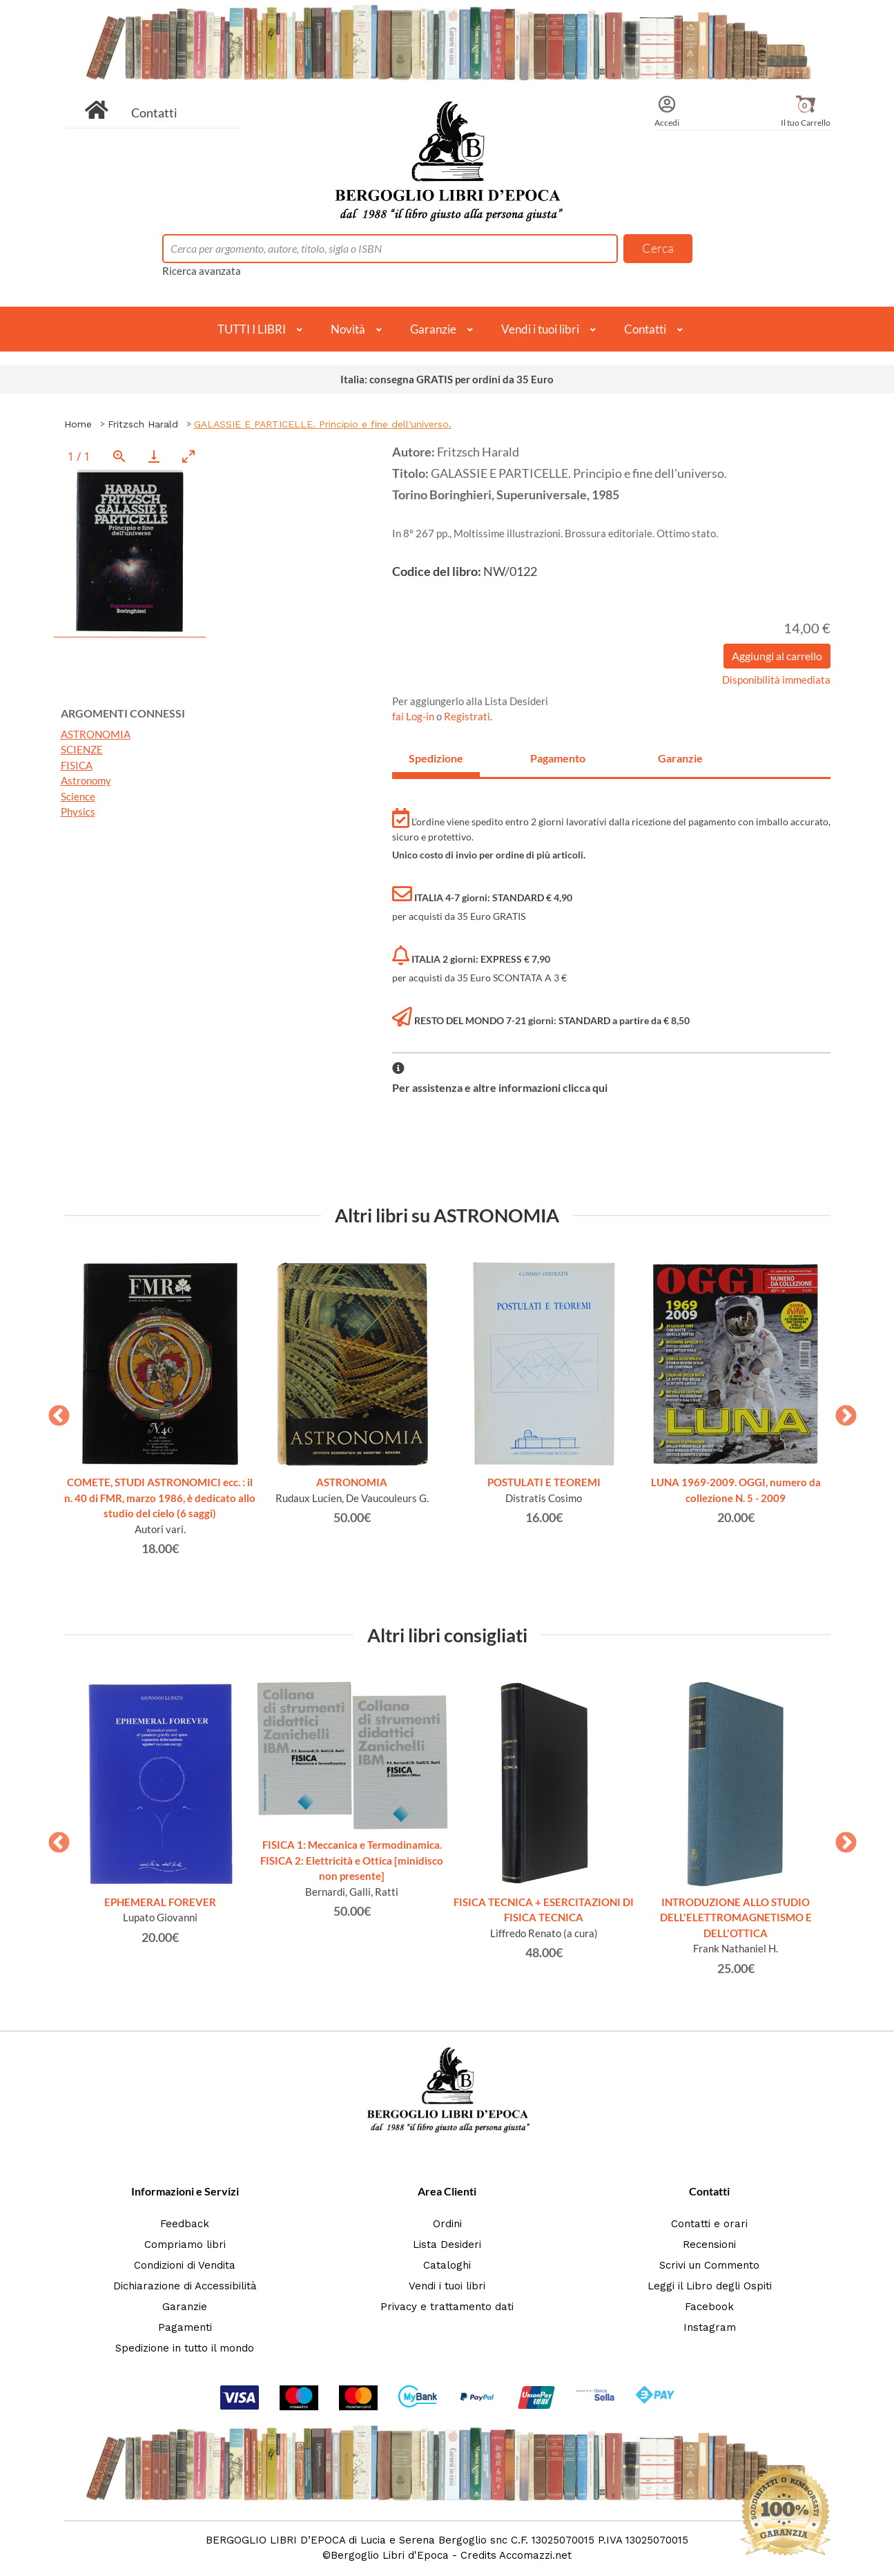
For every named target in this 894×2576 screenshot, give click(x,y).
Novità (348, 329)
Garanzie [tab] (680, 758)
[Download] (154, 456)
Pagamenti (185, 2327)
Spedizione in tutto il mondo (184, 2348)
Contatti (154, 112)
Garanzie (433, 329)
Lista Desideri (447, 2244)
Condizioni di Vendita (184, 2265)
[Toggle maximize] (188, 456)
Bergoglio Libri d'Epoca (390, 2555)
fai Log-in (414, 716)
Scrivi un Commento (709, 2265)
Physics (78, 811)
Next (841, 1412)
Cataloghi (447, 2265)
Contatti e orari (709, 2224)
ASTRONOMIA (95, 734)
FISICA (77, 765)
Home (78, 424)
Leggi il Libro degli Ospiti (710, 2286)
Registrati (467, 716)
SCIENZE (82, 749)
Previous (54, 1412)
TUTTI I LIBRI (251, 329)
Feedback (184, 2224)
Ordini (447, 2224)
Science (78, 796)
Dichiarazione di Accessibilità (185, 2286)
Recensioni (709, 2244)
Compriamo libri (185, 2244)
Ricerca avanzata (201, 271)
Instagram (709, 2327)
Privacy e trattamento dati (447, 2306)
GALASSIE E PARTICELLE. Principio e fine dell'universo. (322, 424)
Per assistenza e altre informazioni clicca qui (500, 1087)
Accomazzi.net (535, 2555)
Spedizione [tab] (436, 758)
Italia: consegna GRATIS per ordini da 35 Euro (447, 379)
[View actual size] (119, 456)
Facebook (709, 2306)
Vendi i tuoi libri (540, 329)
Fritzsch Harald (143, 424)
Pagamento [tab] (557, 758)
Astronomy (86, 780)
